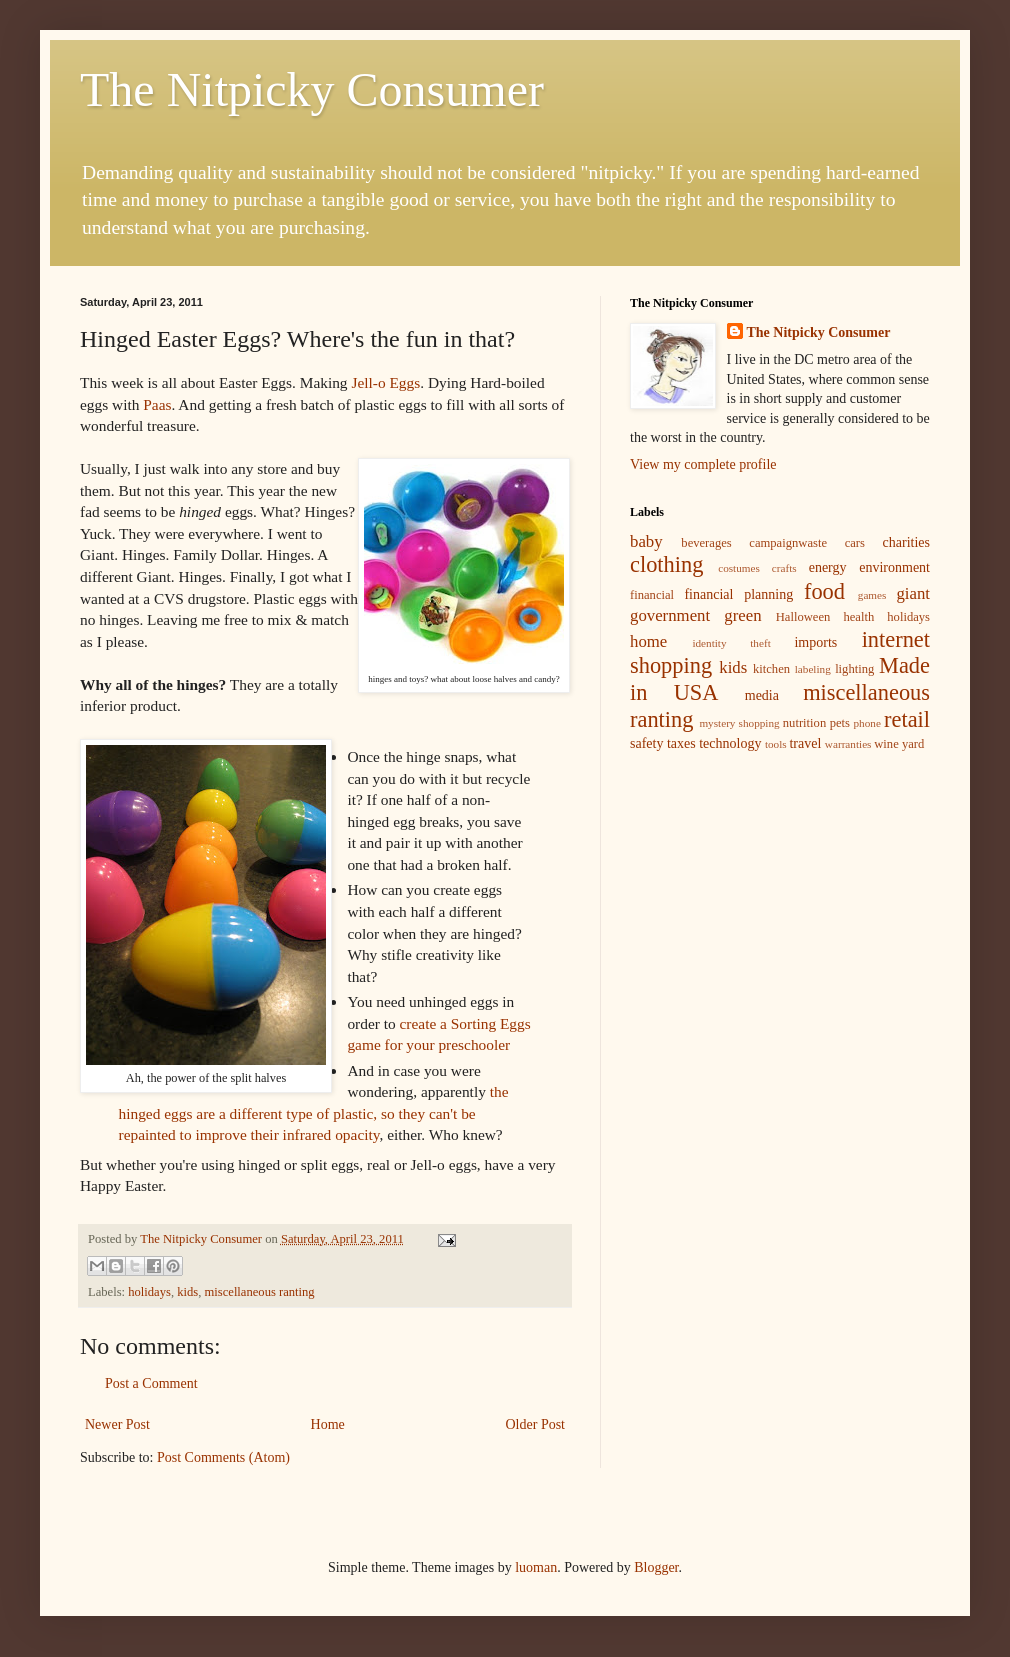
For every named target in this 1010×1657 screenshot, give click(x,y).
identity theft (731, 643)
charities (906, 542)
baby (646, 541)
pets (840, 723)
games (872, 595)
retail (907, 719)
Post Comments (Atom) (223, 1457)
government (670, 615)
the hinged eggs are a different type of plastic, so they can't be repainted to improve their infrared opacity (314, 1113)
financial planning (738, 594)
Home (328, 1424)
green (742, 615)
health (858, 617)
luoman (536, 1567)
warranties (848, 744)
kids (187, 1292)
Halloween (803, 617)
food (824, 591)
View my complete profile (703, 464)
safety (646, 743)
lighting (854, 669)
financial (652, 595)
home (648, 641)
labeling (813, 669)
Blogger (656, 1567)
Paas (157, 404)
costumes (739, 568)
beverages (706, 543)
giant (913, 593)
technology (730, 743)
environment (894, 567)
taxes (681, 743)
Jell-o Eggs (385, 382)
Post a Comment (151, 1383)
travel (805, 743)
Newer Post (117, 1424)
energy (828, 567)
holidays (149, 1292)
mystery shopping (739, 723)
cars (855, 543)
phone (867, 723)
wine (886, 744)
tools (776, 744)
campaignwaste (788, 543)
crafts (784, 568)
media (762, 695)
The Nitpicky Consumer (312, 89)
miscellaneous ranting (260, 1292)
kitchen (771, 669)
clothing (666, 564)
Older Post (536, 1424)
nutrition (804, 723)
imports (815, 642)
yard (913, 744)
